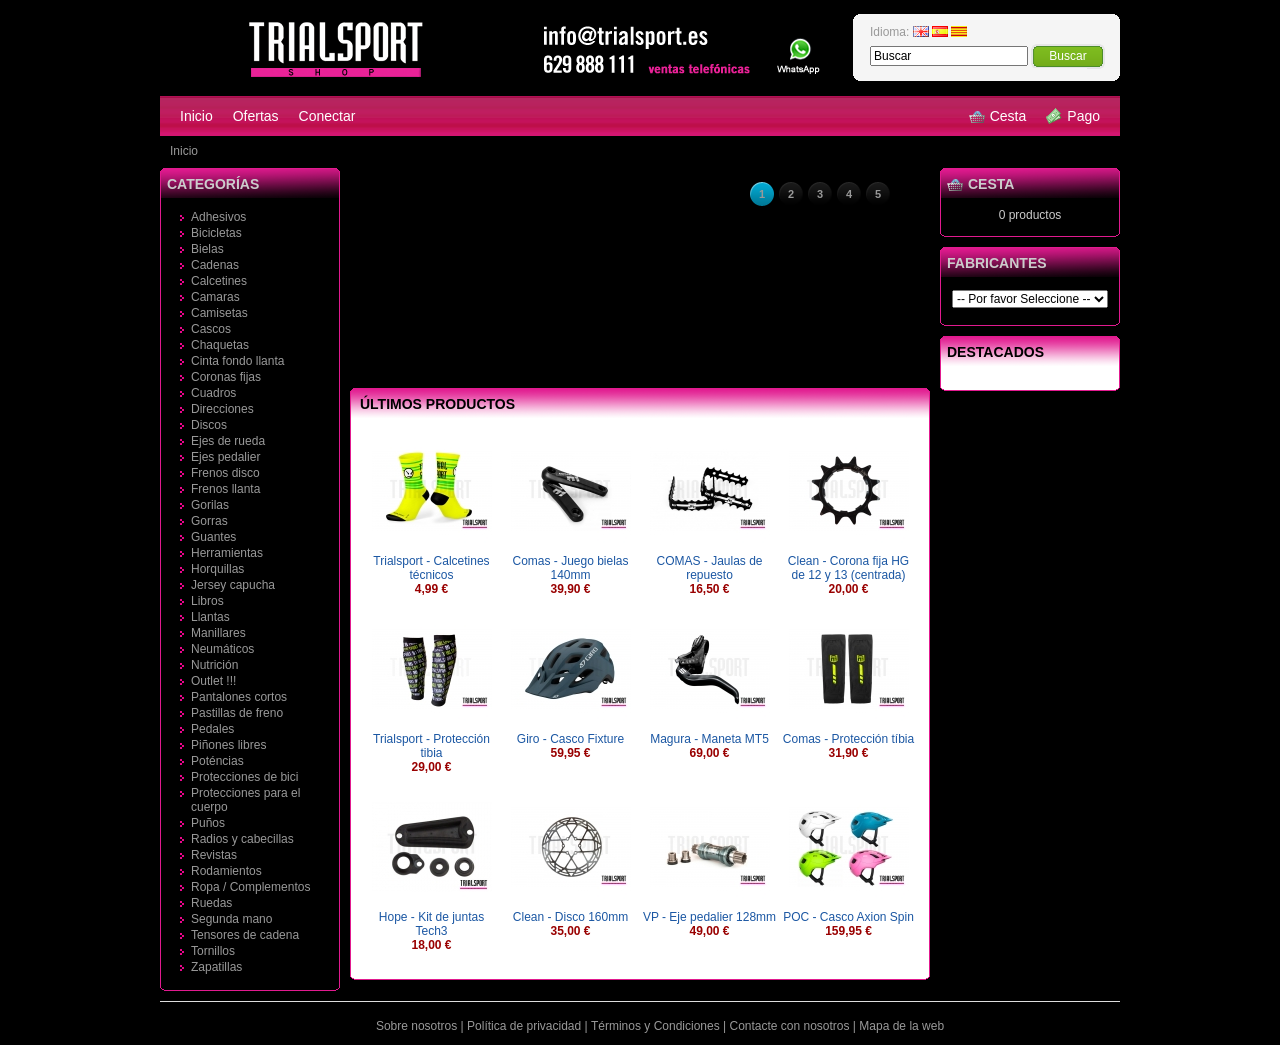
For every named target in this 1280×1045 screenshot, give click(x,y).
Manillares (218, 633)
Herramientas (227, 553)
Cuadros (213, 393)
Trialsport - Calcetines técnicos (431, 568)
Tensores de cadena (245, 935)
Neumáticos (222, 649)
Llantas (210, 617)
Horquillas (217, 569)
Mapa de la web (901, 1026)
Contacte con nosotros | (792, 1026)
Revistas (214, 855)
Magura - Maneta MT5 (709, 739)
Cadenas (215, 265)
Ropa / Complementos (250, 887)
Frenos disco (225, 473)
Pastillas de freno (237, 713)
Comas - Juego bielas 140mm (570, 568)
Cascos (211, 329)
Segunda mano (231, 919)
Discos (209, 425)
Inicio (196, 116)
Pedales (212, 729)
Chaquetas (220, 345)
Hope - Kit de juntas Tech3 (431, 924)
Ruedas (211, 903)
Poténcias (217, 761)
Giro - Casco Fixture (570, 739)
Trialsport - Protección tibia (431, 746)
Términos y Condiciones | (658, 1026)
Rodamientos (226, 871)
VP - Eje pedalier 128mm (709, 917)
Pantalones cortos (239, 697)
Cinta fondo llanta (237, 361)
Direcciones (222, 409)
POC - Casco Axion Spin (848, 917)
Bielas (207, 249)
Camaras (215, 297)
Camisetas (219, 313)
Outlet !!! (213, 681)
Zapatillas (216, 967)
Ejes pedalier (225, 457)
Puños (208, 823)
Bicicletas (216, 233)
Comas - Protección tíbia (848, 739)
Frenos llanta (225, 489)
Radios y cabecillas (242, 839)
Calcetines (219, 281)
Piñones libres (228, 745)
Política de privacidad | (527, 1026)
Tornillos (213, 951)
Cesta (998, 116)
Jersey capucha (233, 585)
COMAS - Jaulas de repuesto (709, 568)
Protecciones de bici (244, 777)
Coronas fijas (226, 377)
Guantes (213, 537)
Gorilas (210, 505)
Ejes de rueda (228, 441)
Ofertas (256, 116)
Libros (207, 601)
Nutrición (214, 665)
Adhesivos (218, 217)
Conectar (327, 116)
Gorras (209, 521)
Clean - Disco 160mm (570, 917)
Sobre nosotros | (420, 1026)
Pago (1073, 116)
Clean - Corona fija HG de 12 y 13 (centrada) (848, 568)
